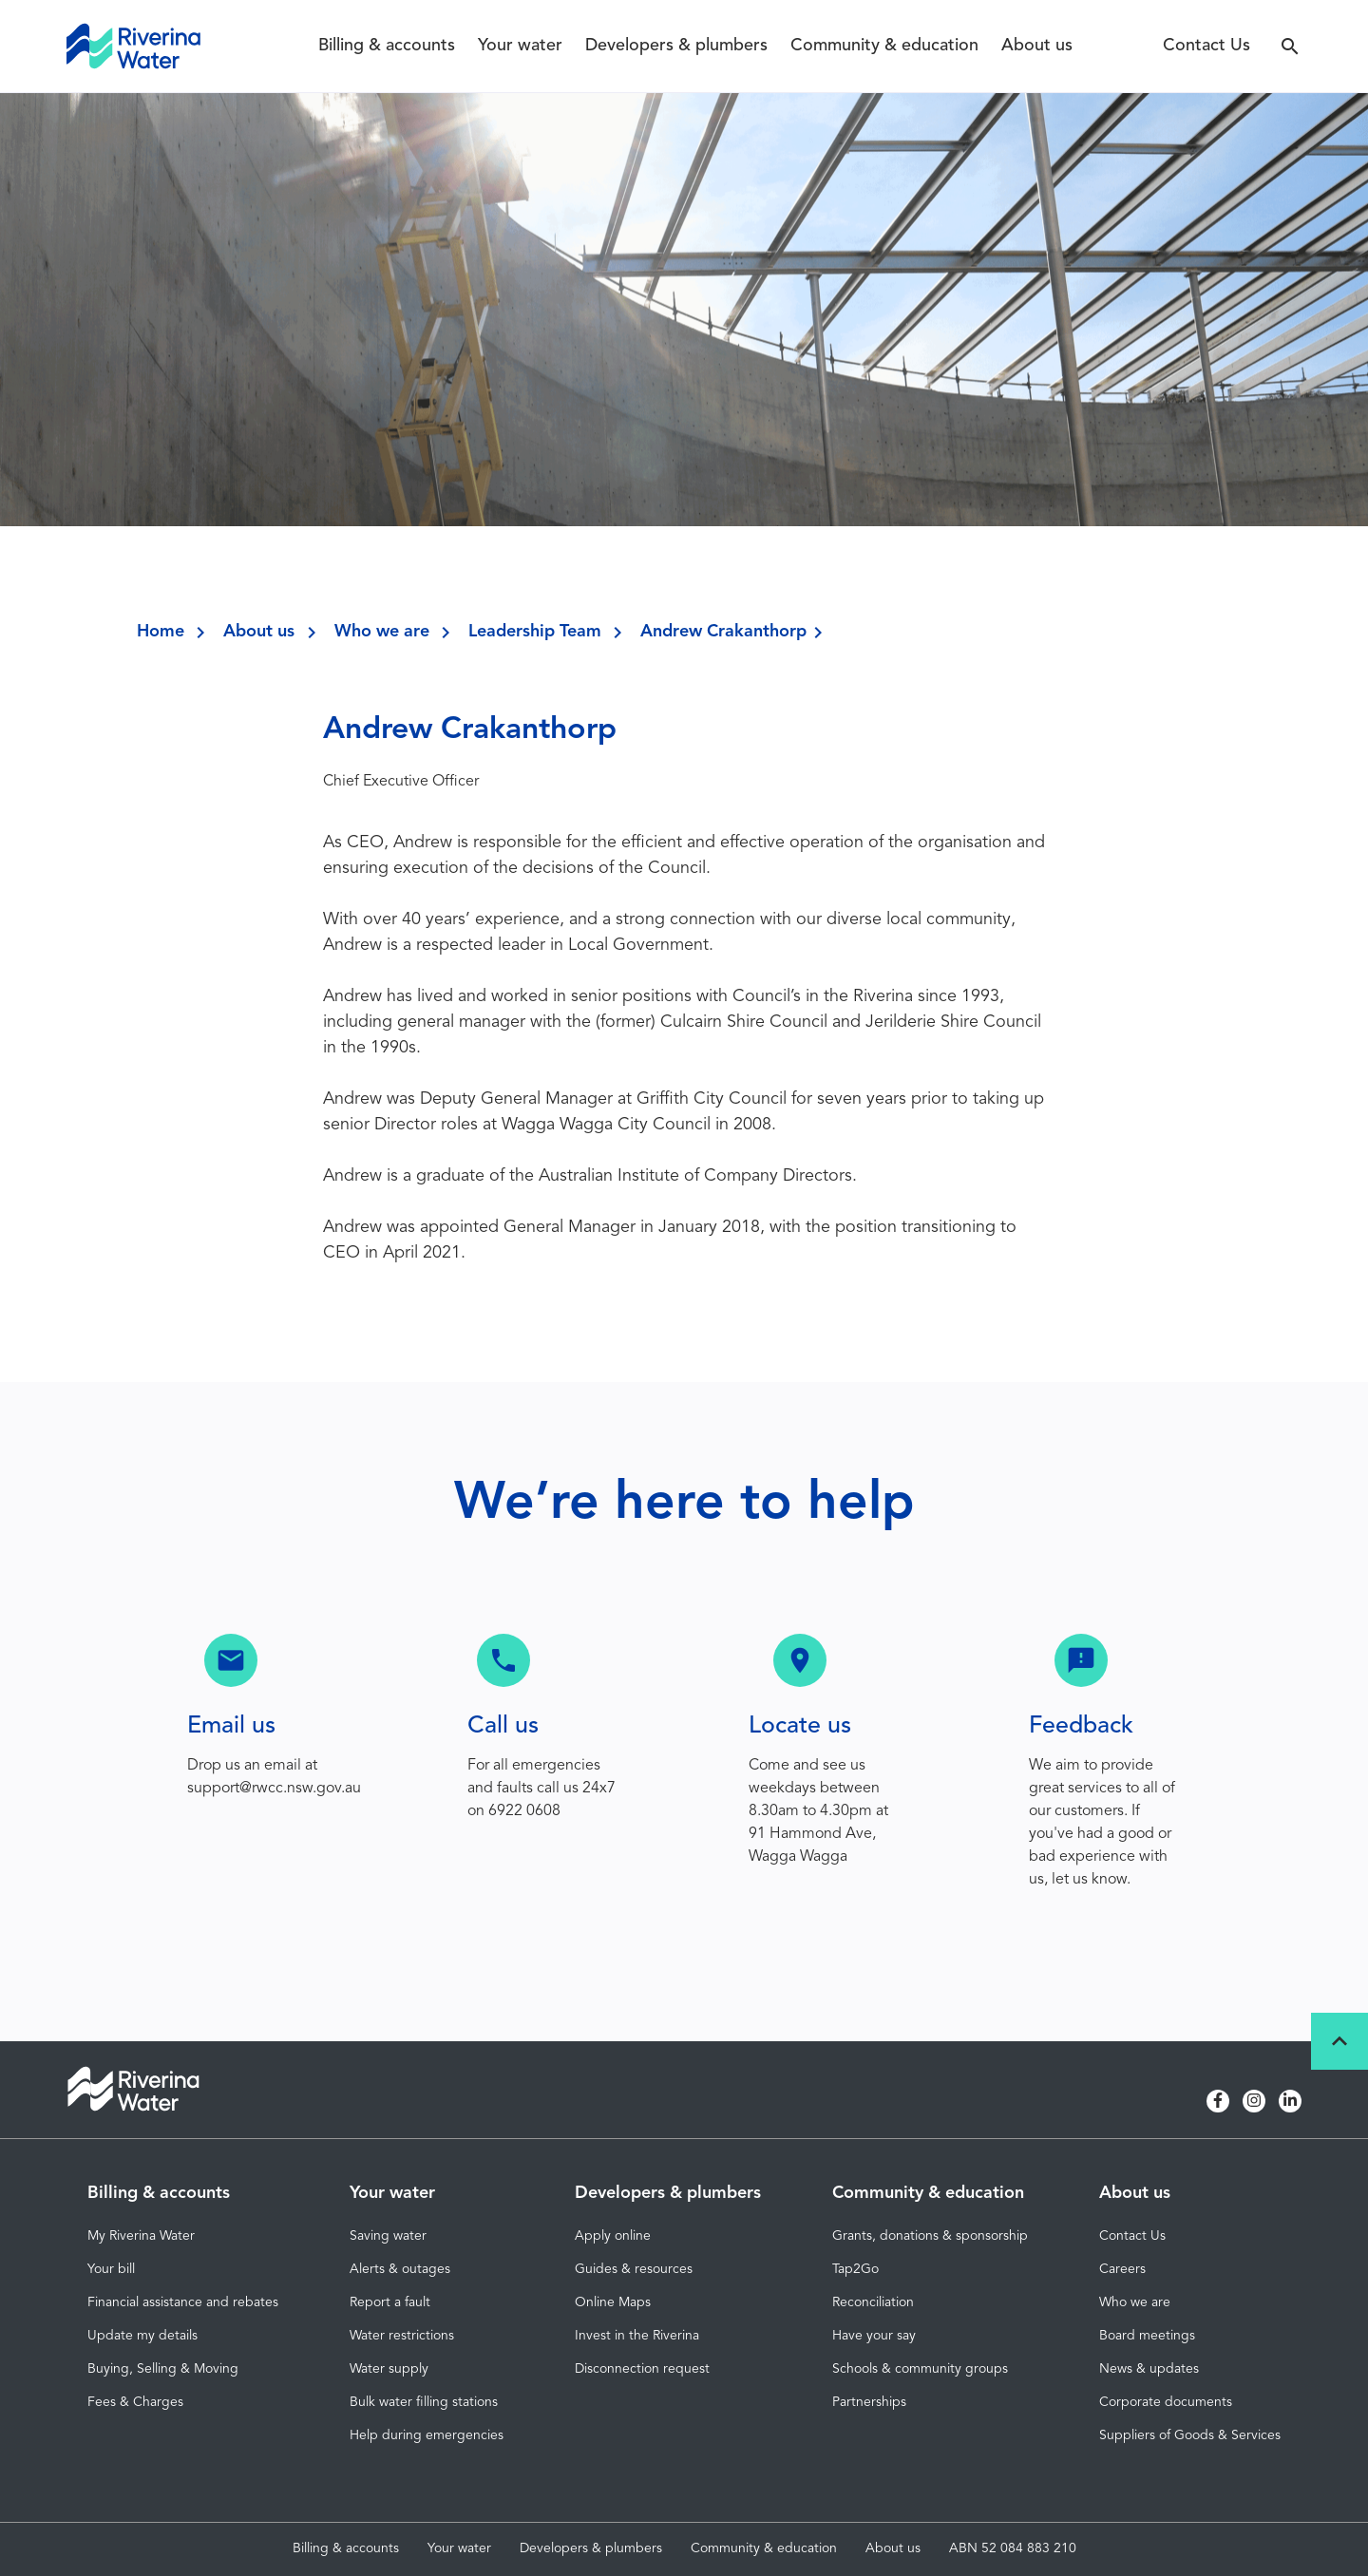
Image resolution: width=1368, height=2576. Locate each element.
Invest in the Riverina (637, 2335)
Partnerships (869, 2402)
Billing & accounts (386, 45)
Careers (1122, 2269)
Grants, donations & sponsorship (930, 2236)
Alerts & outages (400, 2269)
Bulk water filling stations (424, 2402)
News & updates (1149, 2369)
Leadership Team (534, 631)
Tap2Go (855, 2269)
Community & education (884, 45)
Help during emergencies (427, 2435)
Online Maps (613, 2302)
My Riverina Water (141, 2236)
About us (1037, 45)
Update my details (142, 2335)
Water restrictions (402, 2335)
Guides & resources (634, 2269)
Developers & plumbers (676, 45)
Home (160, 631)
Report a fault (390, 2302)
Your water (520, 45)
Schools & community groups (920, 2369)
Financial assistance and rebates (182, 2302)
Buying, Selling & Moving (162, 2369)
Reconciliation (873, 2302)
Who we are (381, 631)
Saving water (388, 2236)
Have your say (874, 2335)
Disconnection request (642, 2369)
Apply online (613, 2236)
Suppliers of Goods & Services (1190, 2435)
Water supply (389, 2369)
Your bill (111, 2269)
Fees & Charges (135, 2402)
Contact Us (1206, 45)
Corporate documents (1165, 2402)
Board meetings (1147, 2335)
